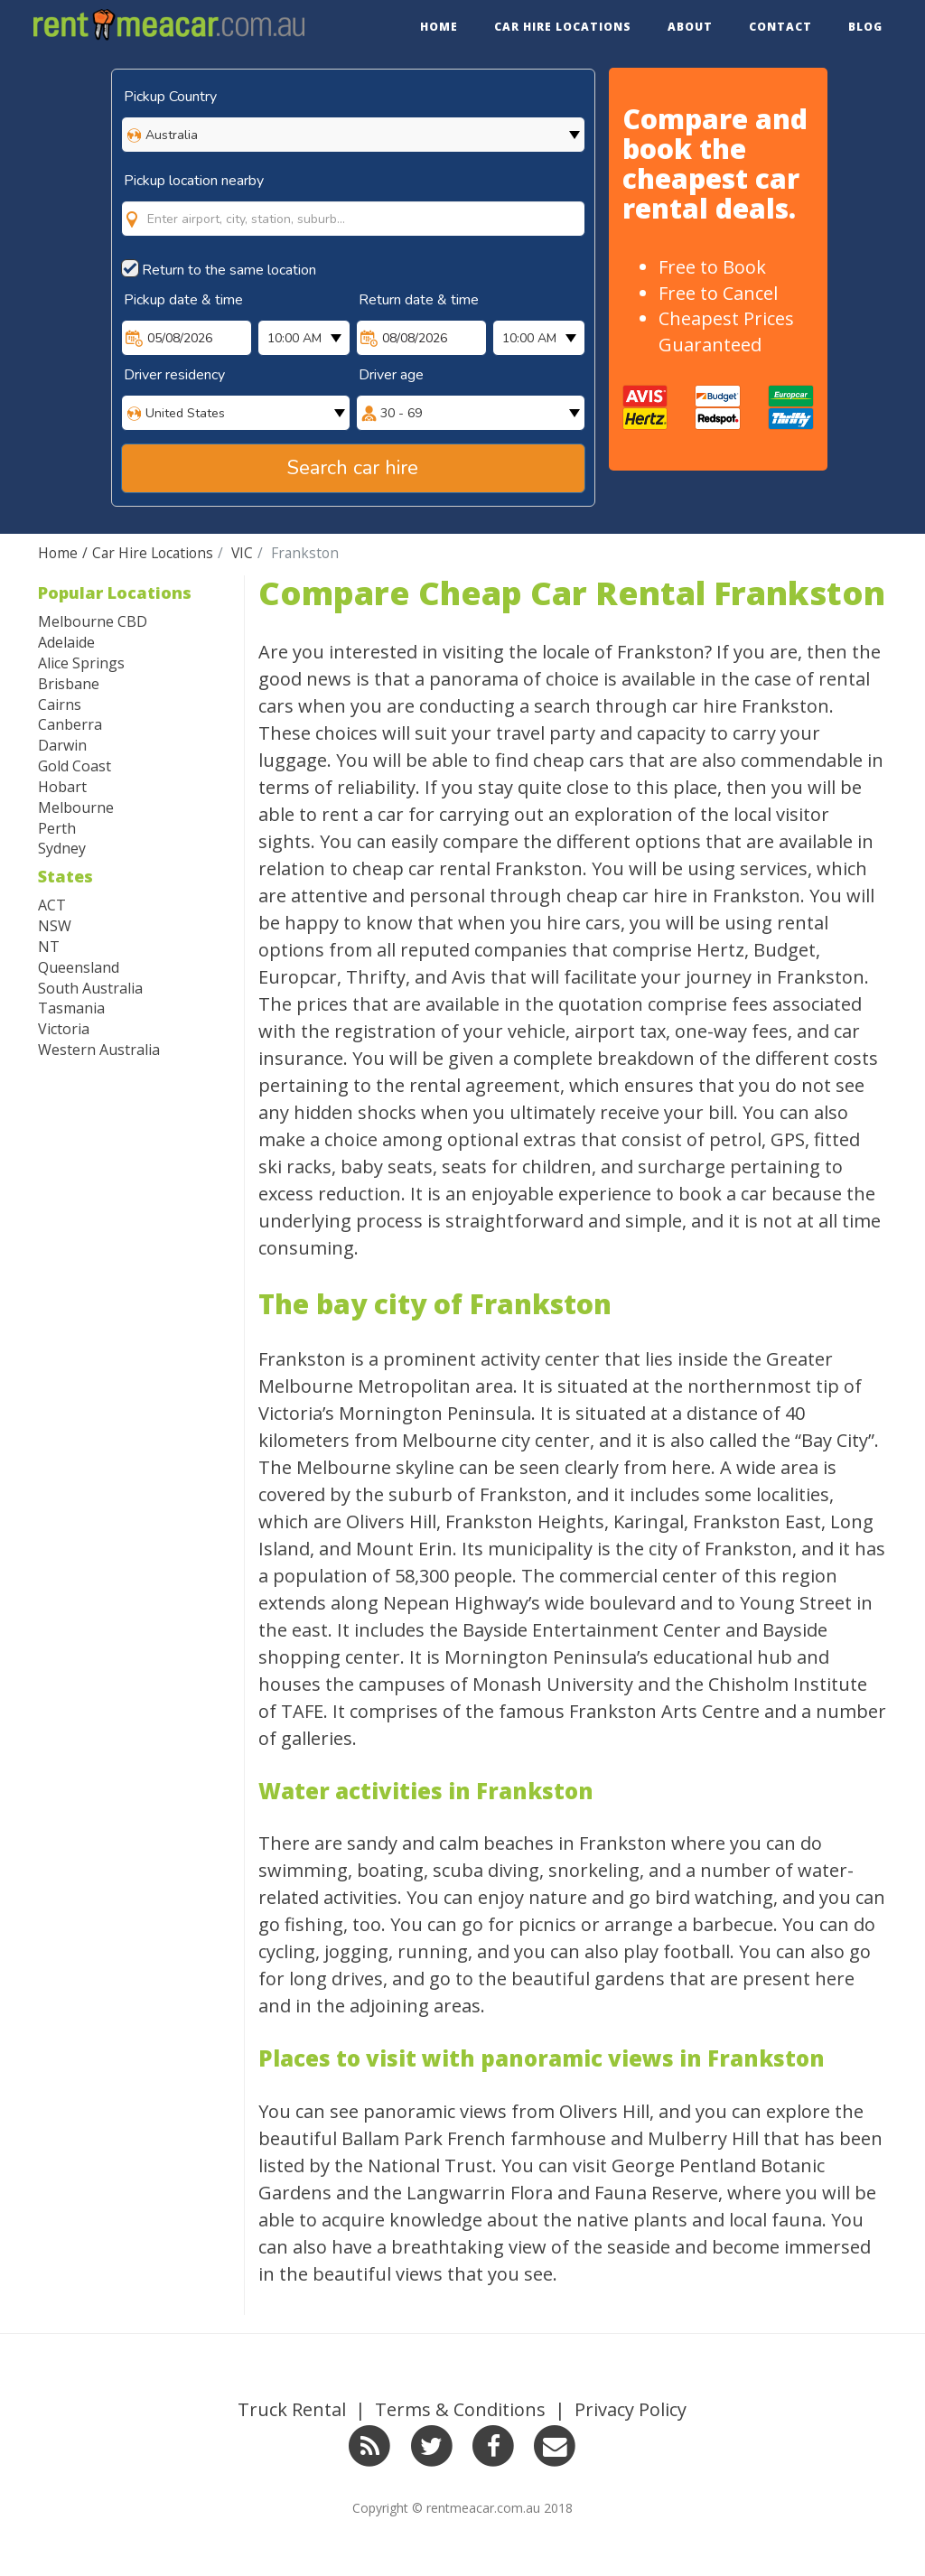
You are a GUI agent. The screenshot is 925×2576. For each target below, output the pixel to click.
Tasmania (71, 1008)
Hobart (62, 787)
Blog (865, 26)
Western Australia (99, 1049)
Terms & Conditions (460, 2409)
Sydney (62, 848)
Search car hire (352, 467)
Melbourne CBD (92, 621)
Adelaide (66, 642)
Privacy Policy (631, 2409)
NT (49, 947)
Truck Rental (292, 2409)
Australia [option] (171, 135)
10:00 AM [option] (294, 338)
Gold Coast (74, 766)
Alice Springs (81, 663)
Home (439, 26)
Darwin (62, 745)
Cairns (59, 704)
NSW (54, 926)
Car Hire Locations (562, 26)
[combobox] (353, 201)
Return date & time (419, 300)
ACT (52, 905)
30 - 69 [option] (401, 413)
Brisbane (68, 684)
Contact (780, 26)
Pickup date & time (183, 300)
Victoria (63, 1029)
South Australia (90, 988)
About (690, 26)
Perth (57, 828)
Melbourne (76, 807)
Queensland (78, 967)
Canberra (70, 724)
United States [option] (185, 413)
